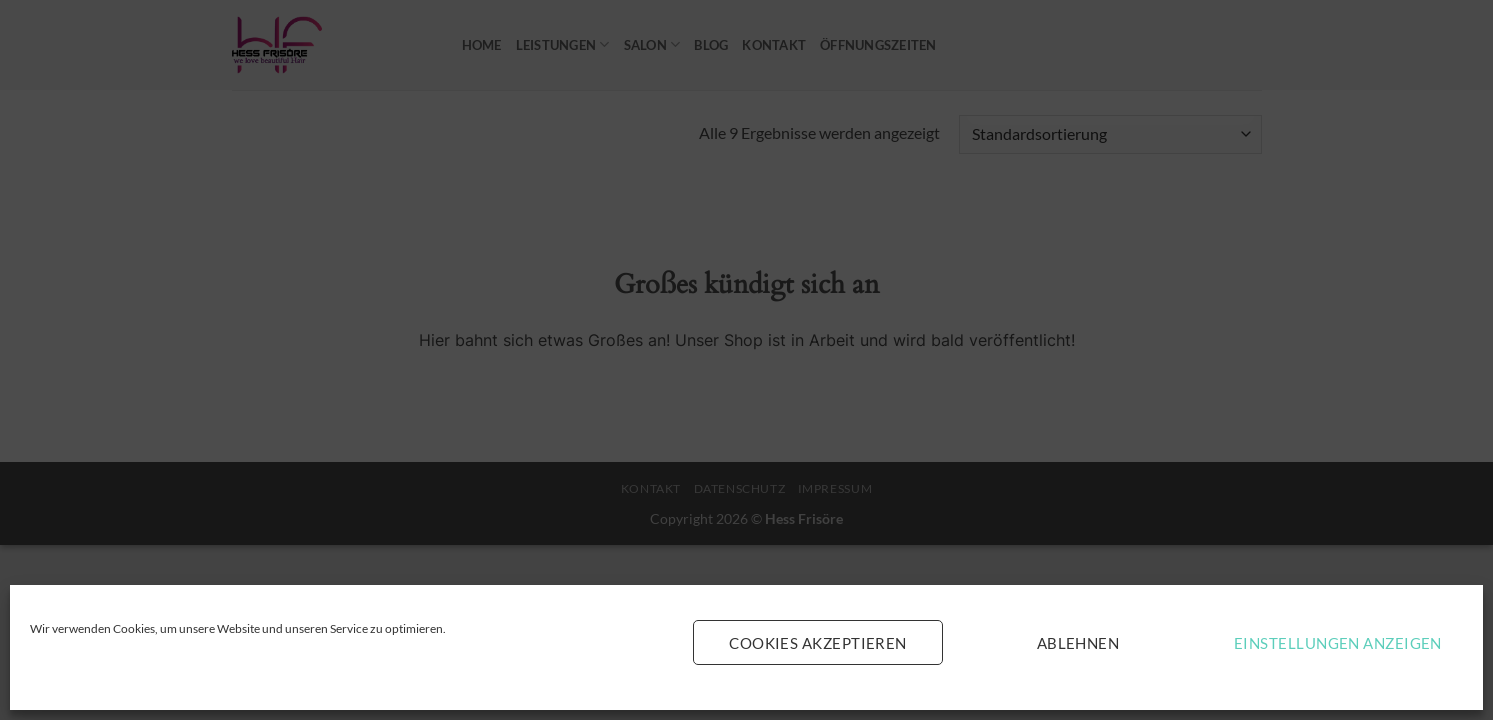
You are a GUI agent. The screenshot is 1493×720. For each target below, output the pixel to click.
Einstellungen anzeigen (1338, 643)
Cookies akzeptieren (818, 643)
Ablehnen (1078, 643)
